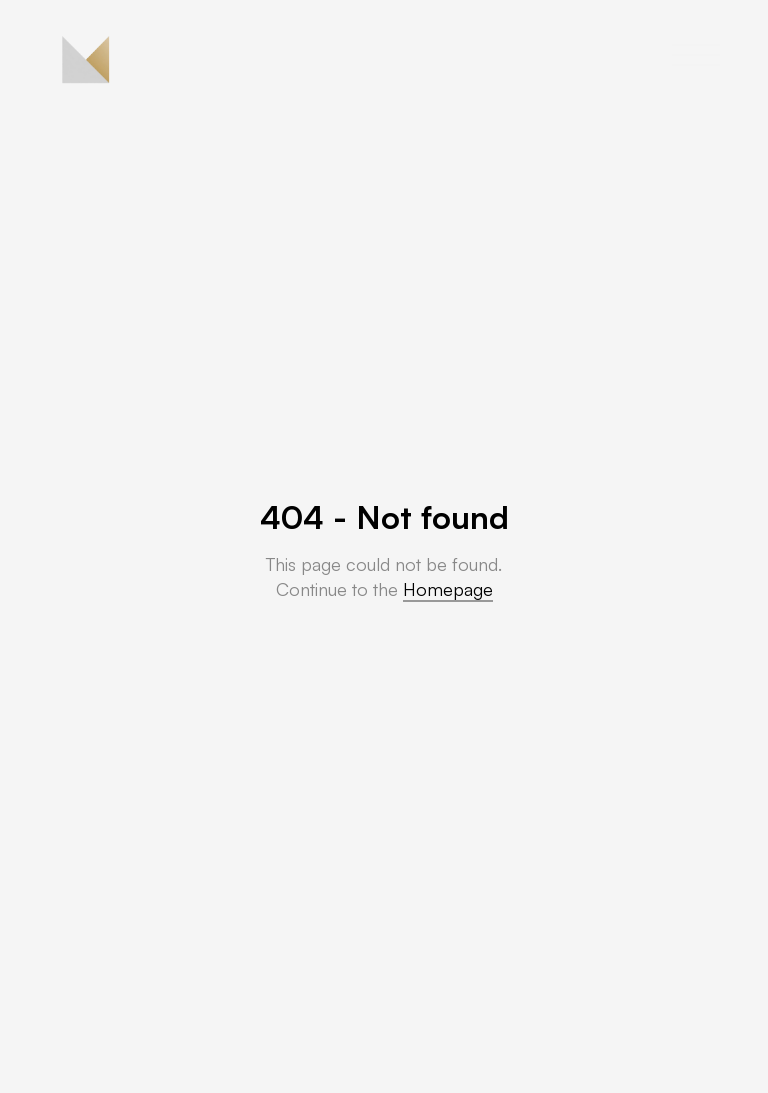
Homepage (448, 589)
